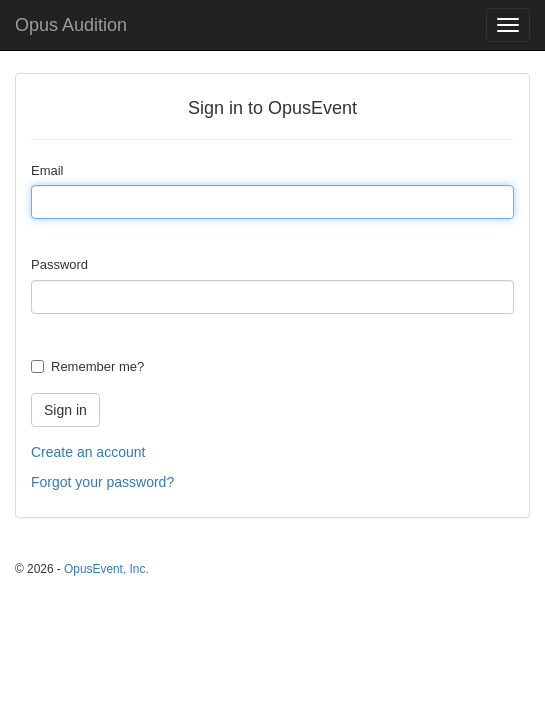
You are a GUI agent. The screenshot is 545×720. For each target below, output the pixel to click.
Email (47, 170)
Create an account (88, 452)
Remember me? (97, 366)
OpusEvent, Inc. (106, 569)
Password (59, 264)
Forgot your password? (102, 482)
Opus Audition (71, 25)
